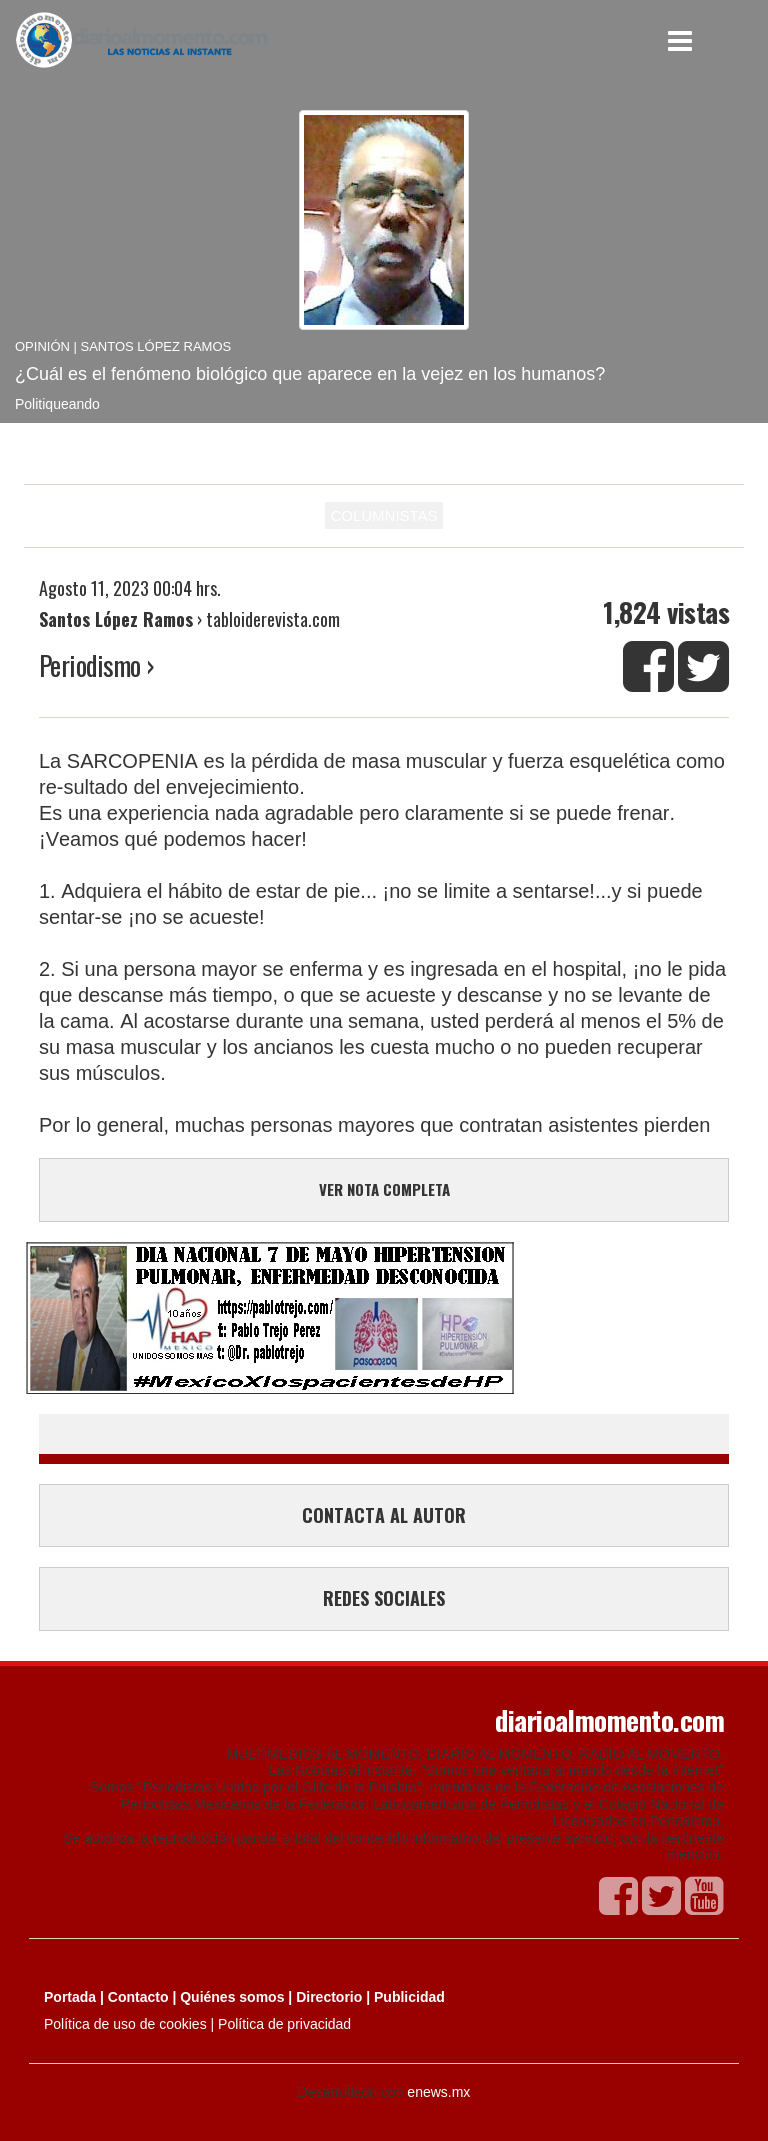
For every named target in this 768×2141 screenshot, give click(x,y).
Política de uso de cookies (125, 2024)
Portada (70, 1997)
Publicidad (409, 1997)
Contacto (138, 1997)
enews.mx (438, 2092)
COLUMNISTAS (383, 515)
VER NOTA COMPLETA (384, 1189)
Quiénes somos (232, 1997)
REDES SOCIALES (384, 1598)
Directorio (329, 1997)
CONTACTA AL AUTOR (384, 1515)
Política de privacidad (284, 2024)
